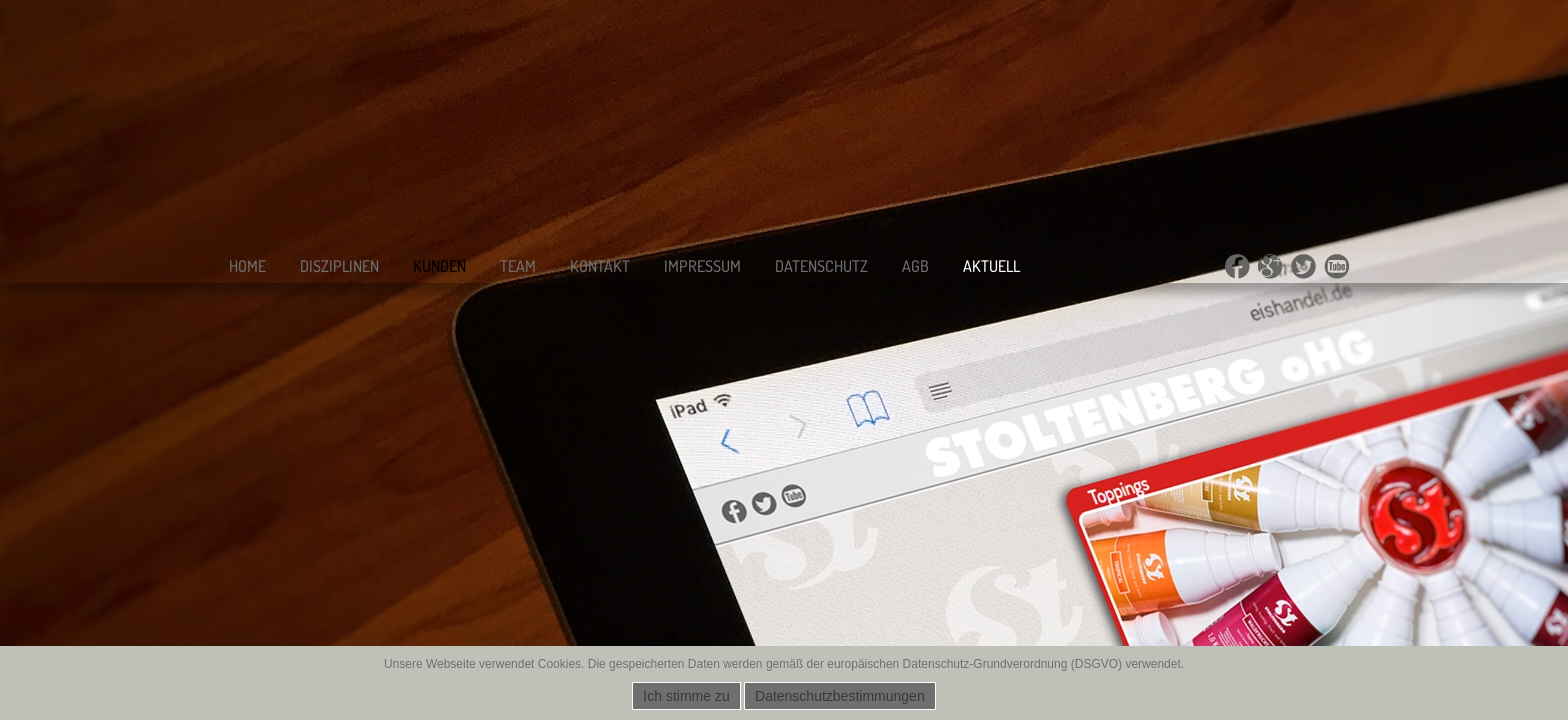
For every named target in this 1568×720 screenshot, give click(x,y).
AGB (915, 266)
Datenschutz (821, 266)
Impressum (702, 266)
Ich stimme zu (686, 696)
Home (247, 266)
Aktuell (991, 266)
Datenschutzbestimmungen (840, 696)
